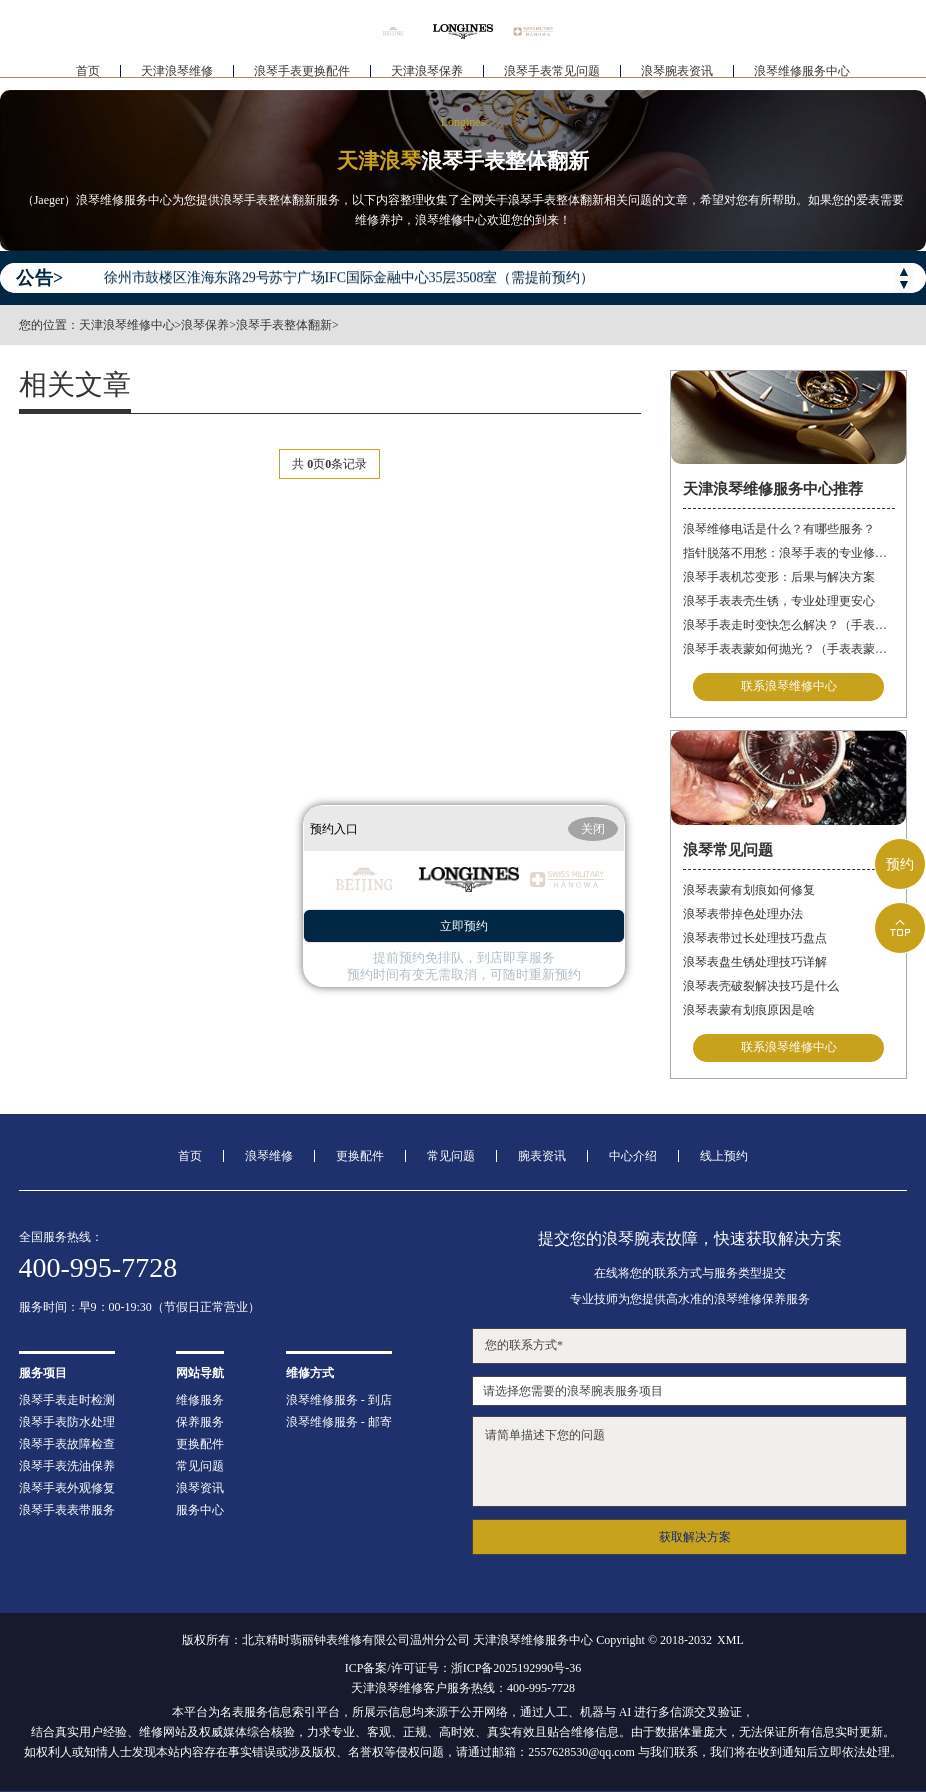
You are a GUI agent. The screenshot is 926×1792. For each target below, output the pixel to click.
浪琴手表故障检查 (67, 1444)
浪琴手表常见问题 (552, 76)
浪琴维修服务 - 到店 (339, 1400)
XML (730, 1640)
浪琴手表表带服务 (67, 1510)
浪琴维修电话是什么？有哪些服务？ (779, 529)
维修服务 (200, 1400)
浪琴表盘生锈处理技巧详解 (755, 962)
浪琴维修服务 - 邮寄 (339, 1422)
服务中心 (200, 1510)
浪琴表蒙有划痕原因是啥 (749, 1010)
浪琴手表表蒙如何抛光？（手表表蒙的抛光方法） (789, 649)
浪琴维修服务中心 (802, 76)
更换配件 (360, 1156)
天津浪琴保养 (427, 76)
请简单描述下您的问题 (690, 1461)
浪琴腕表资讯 (677, 76)
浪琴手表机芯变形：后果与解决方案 (779, 577)
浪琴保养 (205, 325)
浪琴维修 (269, 1156)
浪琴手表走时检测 (67, 1400)
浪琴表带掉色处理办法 (743, 914)
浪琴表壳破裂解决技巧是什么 (761, 986)
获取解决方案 (695, 1537)
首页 (88, 76)
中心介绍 (633, 1156)
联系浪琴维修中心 (789, 687)
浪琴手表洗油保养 (67, 1466)
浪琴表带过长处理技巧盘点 (755, 938)
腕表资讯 (542, 1156)
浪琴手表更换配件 (302, 76)
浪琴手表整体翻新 (284, 325)
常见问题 (451, 1156)
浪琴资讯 (200, 1488)
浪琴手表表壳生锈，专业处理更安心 (779, 601)
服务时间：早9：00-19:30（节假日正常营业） (139, 1307)
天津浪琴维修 (177, 76)
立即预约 (464, 926)
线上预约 (724, 1156)
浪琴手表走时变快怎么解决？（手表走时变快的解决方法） (789, 625)
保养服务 (200, 1422)
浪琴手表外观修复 (67, 1488)
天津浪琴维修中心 (127, 325)
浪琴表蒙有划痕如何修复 (749, 890)
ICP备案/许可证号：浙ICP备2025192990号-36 (463, 1668)
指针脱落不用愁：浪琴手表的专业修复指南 (789, 553)
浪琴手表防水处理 (67, 1422)
